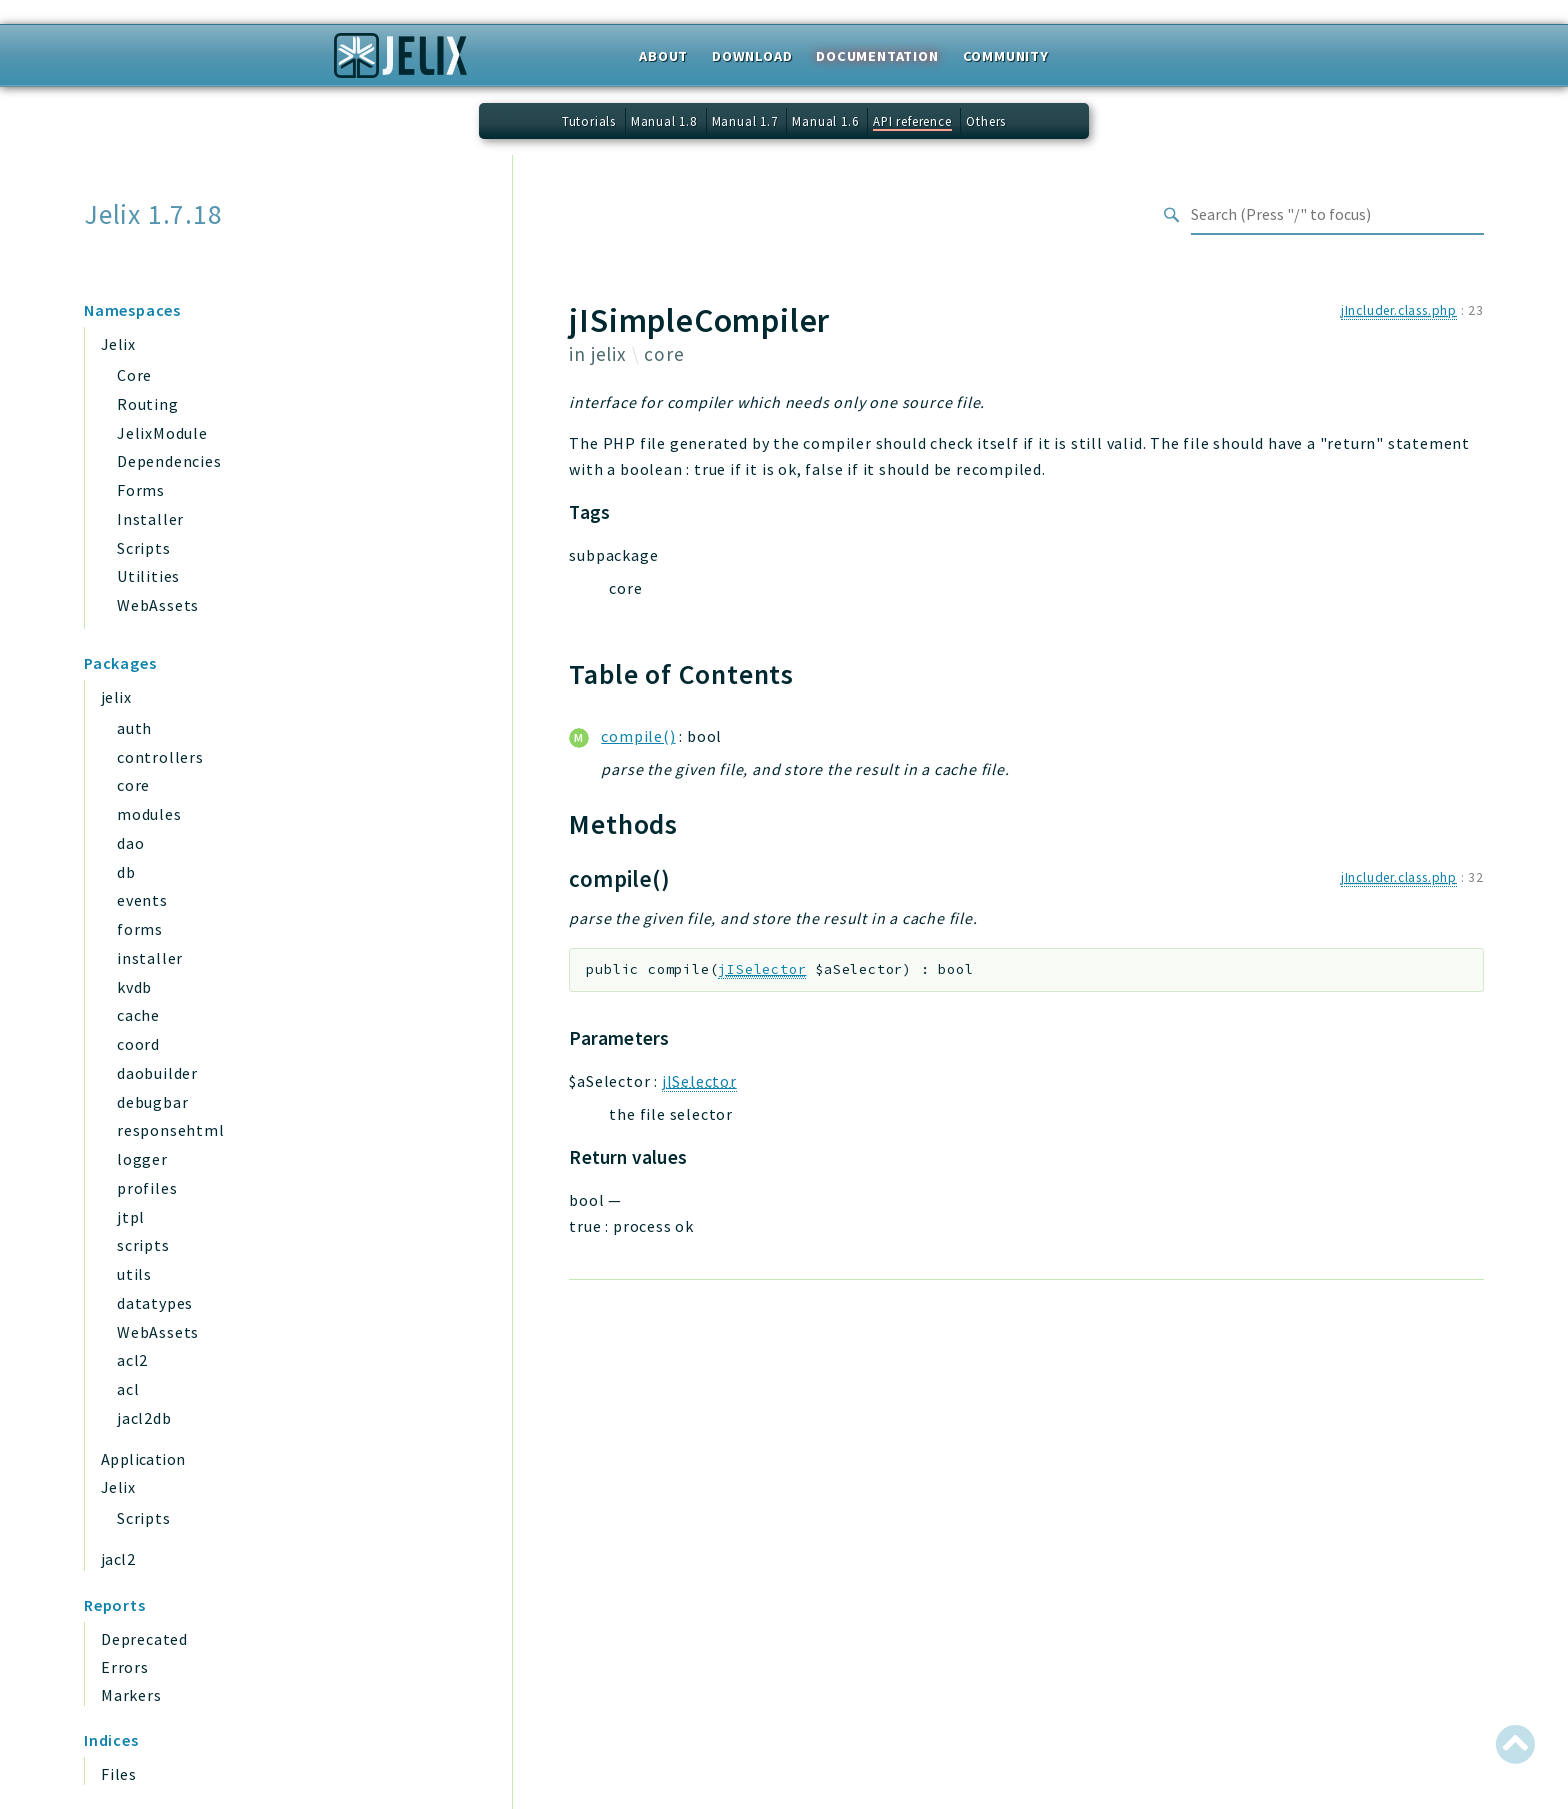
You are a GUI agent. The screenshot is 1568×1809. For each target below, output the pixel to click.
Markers (131, 1695)
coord (138, 1044)
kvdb (134, 987)
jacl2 (118, 1559)
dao (130, 843)
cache (138, 1015)
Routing (148, 404)
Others (986, 121)
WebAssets (158, 605)
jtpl (131, 1217)
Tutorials (589, 121)
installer (150, 958)
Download (752, 56)
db (126, 872)
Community (1006, 56)
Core (134, 375)
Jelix (118, 344)
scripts (143, 1245)
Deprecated (144, 1639)
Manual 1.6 (825, 121)
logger (142, 1159)
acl (128, 1389)
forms (140, 929)
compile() (638, 736)
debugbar (152, 1102)
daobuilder (157, 1073)
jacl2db (144, 1418)
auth (134, 728)
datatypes (155, 1303)
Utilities (148, 576)
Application (143, 1459)
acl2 (132, 1360)
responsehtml (171, 1130)
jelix (116, 697)
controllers (160, 757)
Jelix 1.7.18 (153, 214)
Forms (141, 490)
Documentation (877, 56)
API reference (912, 121)
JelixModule (162, 433)
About (663, 56)
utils (134, 1274)
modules (149, 814)
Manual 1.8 (664, 121)
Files (119, 1774)
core (133, 785)
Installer (150, 519)
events (142, 900)
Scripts (144, 548)
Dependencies (169, 461)
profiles (147, 1188)
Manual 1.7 (745, 121)
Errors (125, 1667)
